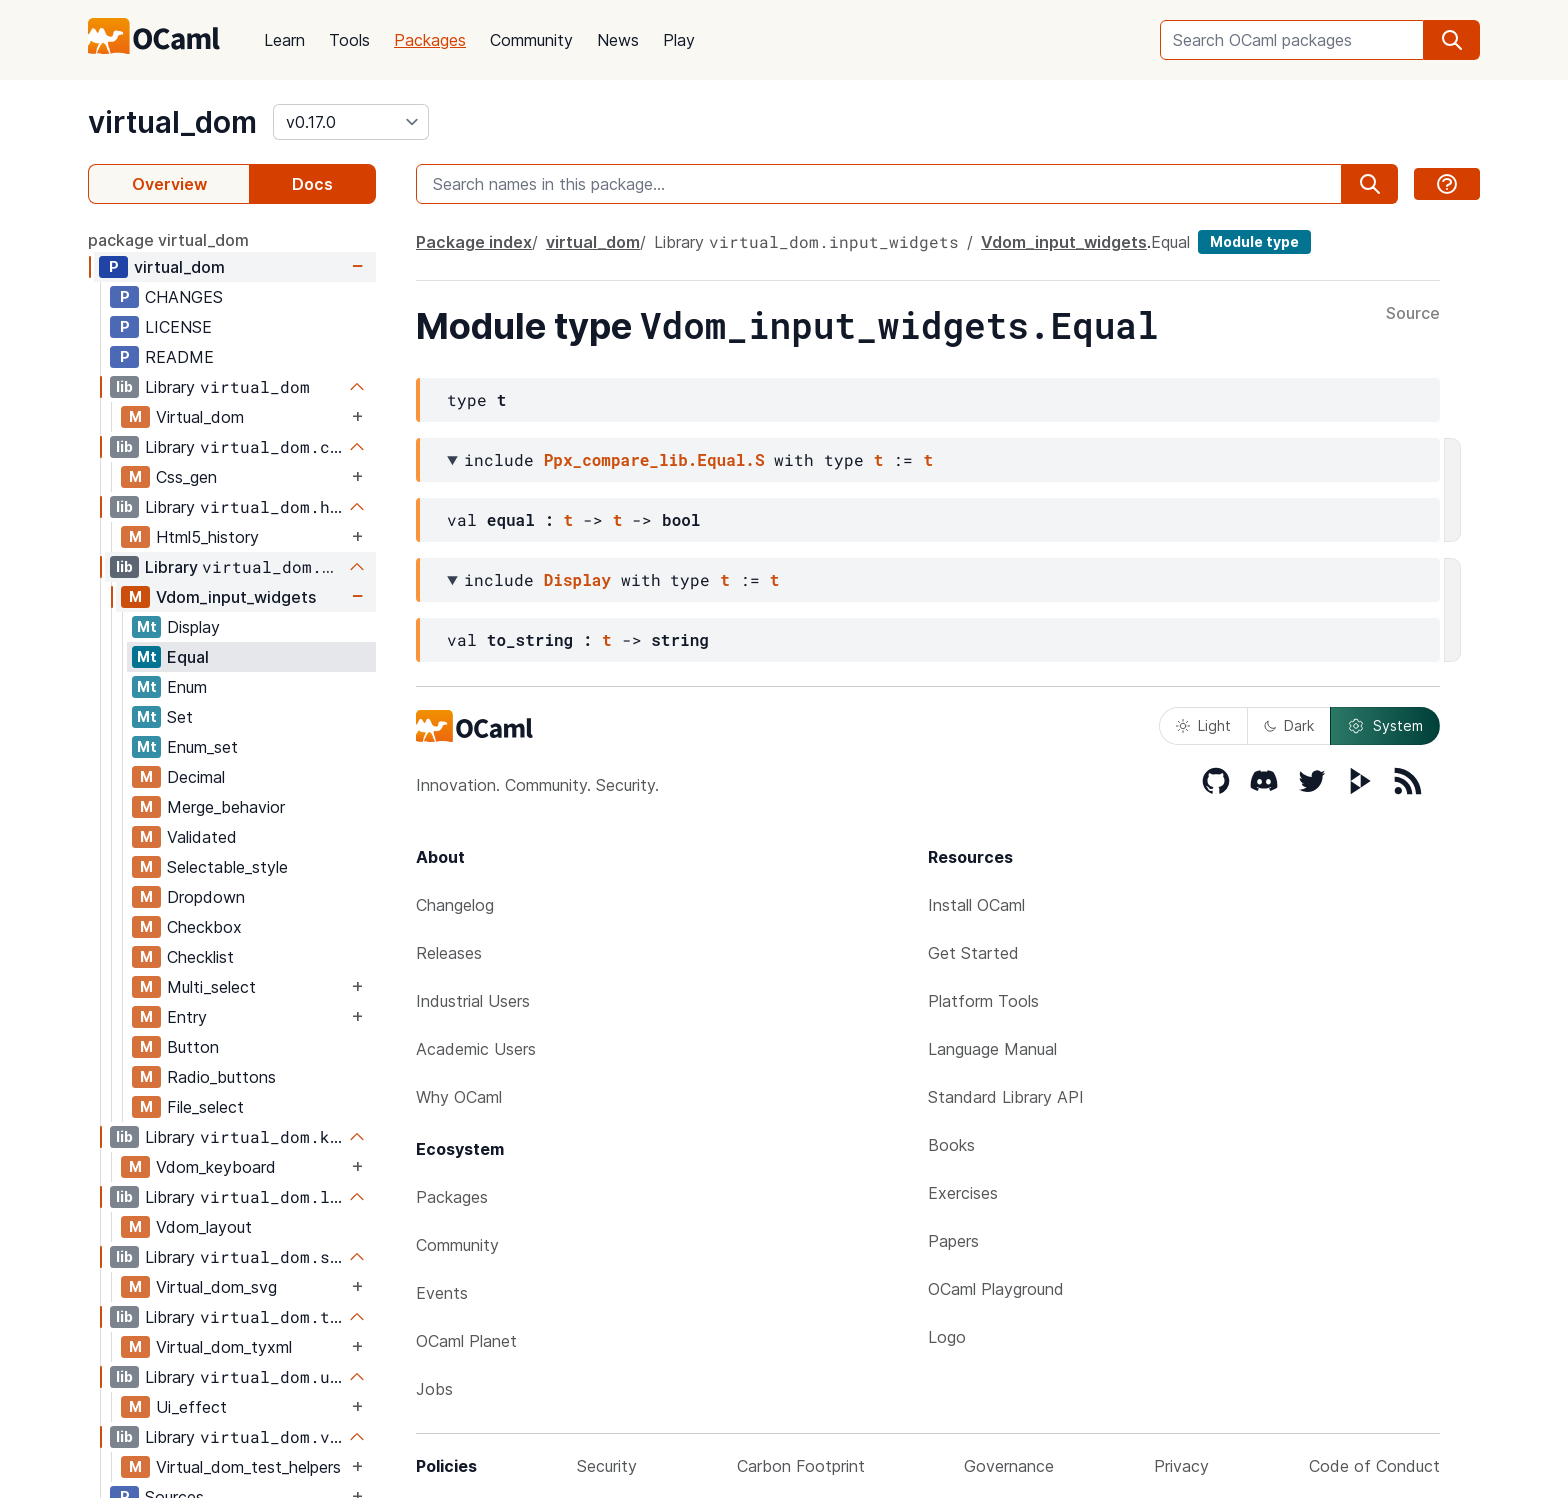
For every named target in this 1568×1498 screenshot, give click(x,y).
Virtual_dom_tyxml (224, 1347)
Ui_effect (191, 1407)
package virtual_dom (168, 240)
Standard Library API (1006, 1097)
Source (1413, 314)
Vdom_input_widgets (236, 597)
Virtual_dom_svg (216, 1287)
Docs (312, 184)
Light (1203, 725)
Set (180, 717)
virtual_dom (172, 122)
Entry (187, 1017)
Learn (284, 40)
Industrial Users (473, 1001)
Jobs (434, 1389)
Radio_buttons (221, 1077)
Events (442, 1293)
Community (531, 40)
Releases (449, 953)
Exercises (963, 1193)
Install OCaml (976, 905)
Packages (430, 40)
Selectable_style (227, 867)
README (179, 357)
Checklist (200, 957)
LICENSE (178, 327)
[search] (1452, 40)
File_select (205, 1107)
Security (607, 1466)
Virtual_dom (200, 417)
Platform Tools (983, 1001)
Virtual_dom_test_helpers (248, 1467)
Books (951, 1145)
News (618, 40)
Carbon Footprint (801, 1466)
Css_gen (186, 477)
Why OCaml (459, 1097)
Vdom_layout (204, 1227)
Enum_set (202, 747)
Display (193, 627)
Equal (188, 657)
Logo (947, 1337)
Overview (169, 184)
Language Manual (992, 1049)
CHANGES (184, 297)
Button (193, 1047)
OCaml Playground (996, 1289)
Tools (349, 40)
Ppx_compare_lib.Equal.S (654, 459)
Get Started (973, 953)
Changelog (455, 905)
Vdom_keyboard (216, 1167)
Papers (953, 1241)
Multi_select (211, 987)
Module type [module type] (1254, 241)
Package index (474, 242)
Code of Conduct (1374, 1466)
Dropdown (206, 897)
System (1385, 726)
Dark (1289, 725)
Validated (202, 837)
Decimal (196, 777)
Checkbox (204, 927)
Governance (1009, 1466)
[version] (351, 122)
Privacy (1181, 1466)
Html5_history (207, 537)
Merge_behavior (226, 807)
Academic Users (476, 1049)
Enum (187, 687)
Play (679, 40)
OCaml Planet (466, 1341)
